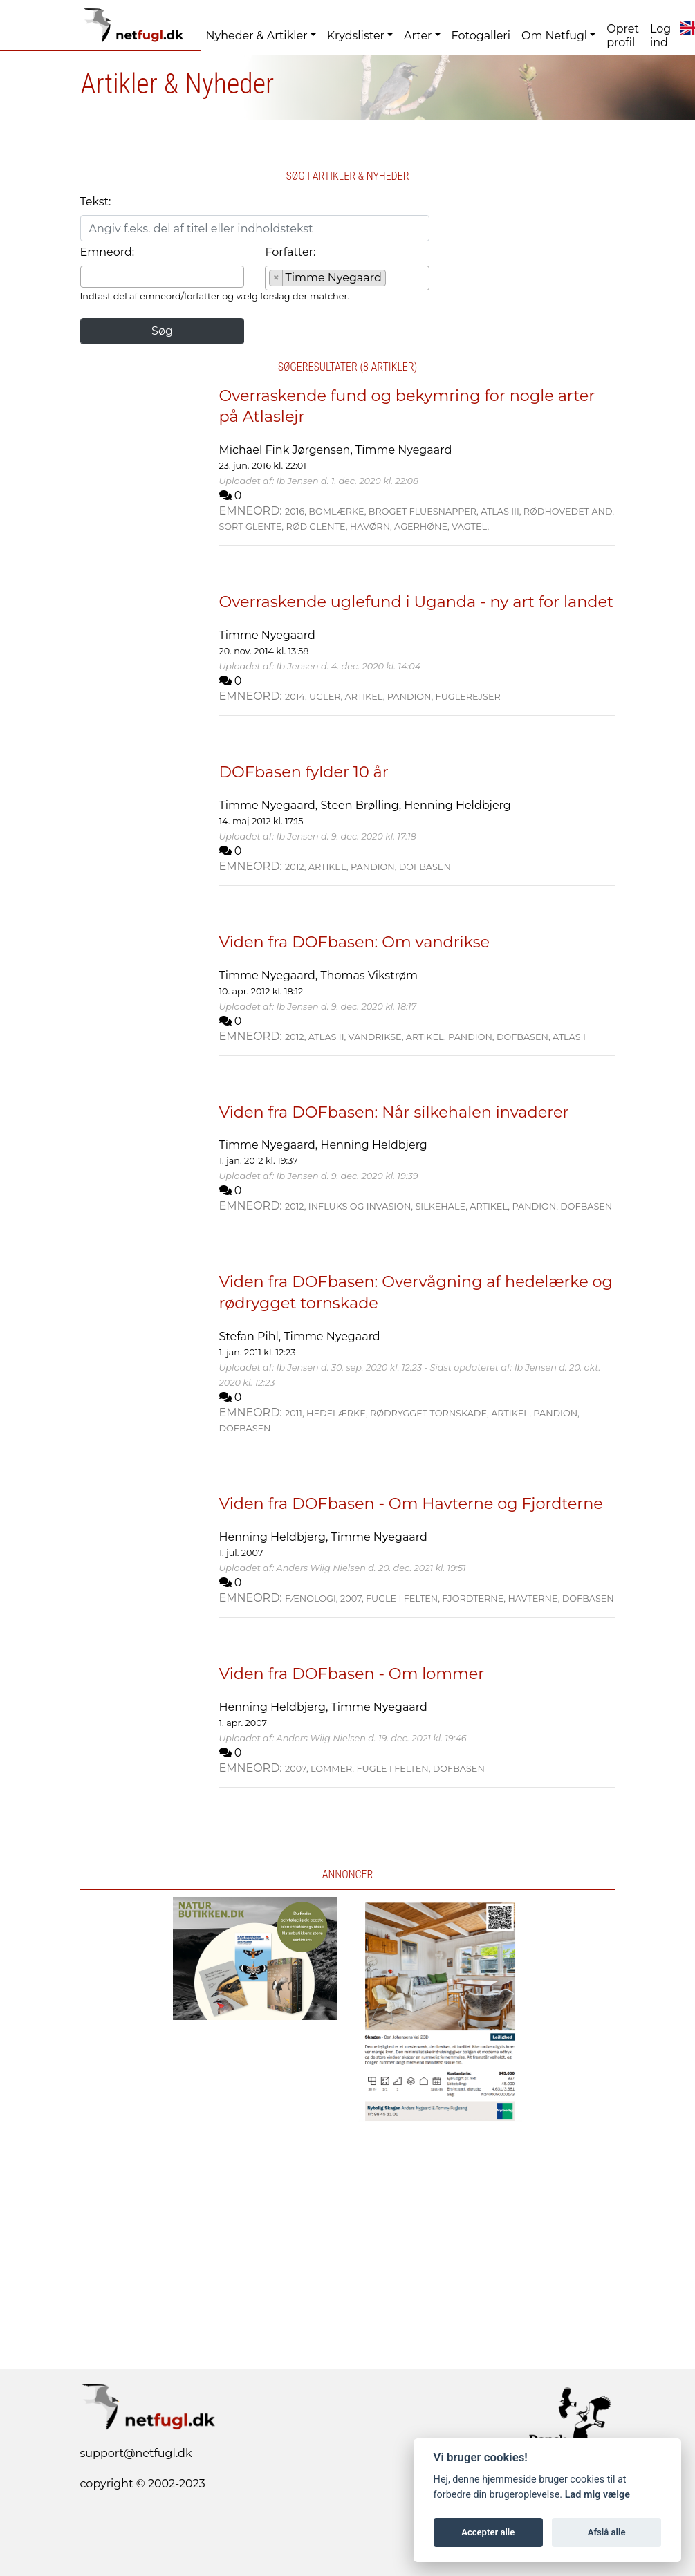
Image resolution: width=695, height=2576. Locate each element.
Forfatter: (290, 252)
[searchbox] (88, 276)
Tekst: (95, 201)
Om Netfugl (554, 35)
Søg (162, 330)
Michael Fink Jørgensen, (287, 449)
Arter (418, 35)
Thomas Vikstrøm (368, 975)
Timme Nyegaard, (270, 805)
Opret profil (622, 35)
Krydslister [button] (355, 35)
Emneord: (107, 252)
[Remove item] (276, 278)
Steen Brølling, (362, 805)
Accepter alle (488, 2532)
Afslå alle (607, 2532)
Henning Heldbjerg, (275, 1537)
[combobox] (162, 277)
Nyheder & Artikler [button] (257, 35)
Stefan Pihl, (251, 1336)
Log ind (660, 35)
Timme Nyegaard (403, 449)
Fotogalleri (481, 35)
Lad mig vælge (597, 2495)
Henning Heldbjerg (457, 805)
